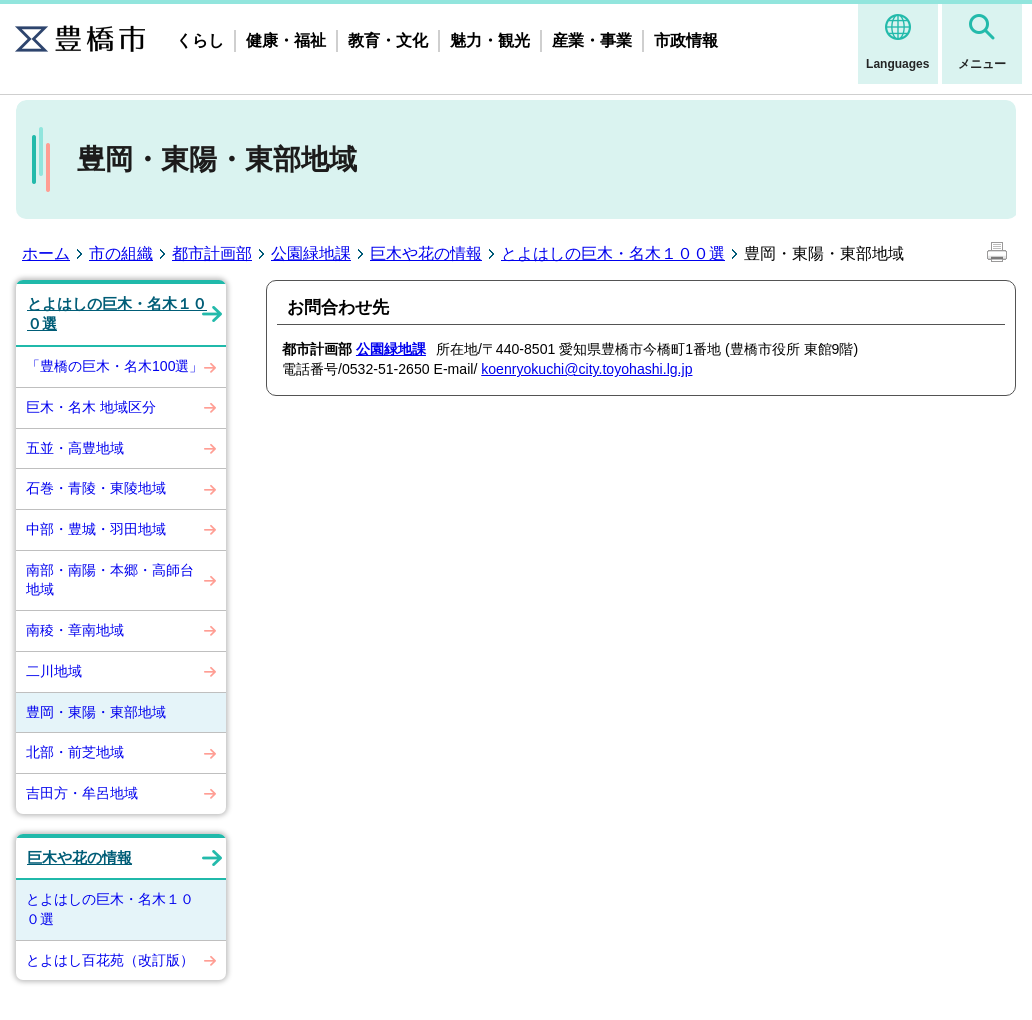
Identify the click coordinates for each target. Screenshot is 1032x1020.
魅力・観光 (490, 40)
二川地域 (54, 671)
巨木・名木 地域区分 (91, 407)
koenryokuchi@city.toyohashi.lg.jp (586, 369)
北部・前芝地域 (75, 752)
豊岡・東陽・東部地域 (96, 712)
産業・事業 (592, 40)
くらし (200, 40)
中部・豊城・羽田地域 (96, 529)
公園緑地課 (311, 253)
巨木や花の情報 (426, 253)
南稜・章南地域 (75, 630)
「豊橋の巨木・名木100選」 (115, 366)
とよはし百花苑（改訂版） (110, 960)
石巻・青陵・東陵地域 (96, 488)
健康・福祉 (286, 40)
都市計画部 (212, 253)
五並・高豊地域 (75, 448)
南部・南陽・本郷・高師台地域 (110, 580)
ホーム (46, 253)
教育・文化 (388, 40)
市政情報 (686, 40)
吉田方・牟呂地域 (82, 793)
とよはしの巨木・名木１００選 (613, 253)
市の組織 (121, 253)
